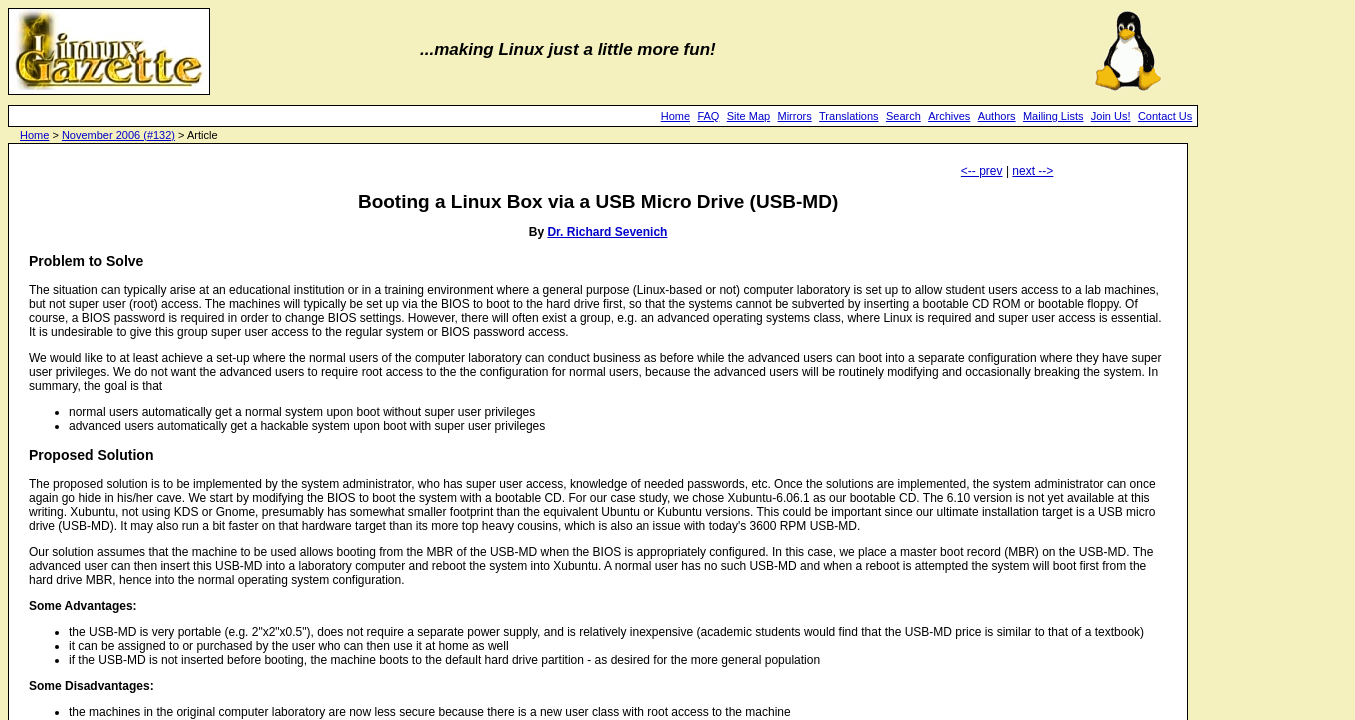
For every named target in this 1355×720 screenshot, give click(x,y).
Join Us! (1111, 116)
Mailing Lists (1053, 116)
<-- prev (982, 171)
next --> (1032, 171)
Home (675, 116)
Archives (949, 116)
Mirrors (795, 116)
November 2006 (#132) (118, 135)
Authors (997, 116)
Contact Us (1165, 116)
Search (903, 116)
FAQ (708, 116)
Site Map (748, 116)
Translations (849, 116)
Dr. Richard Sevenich (607, 232)
